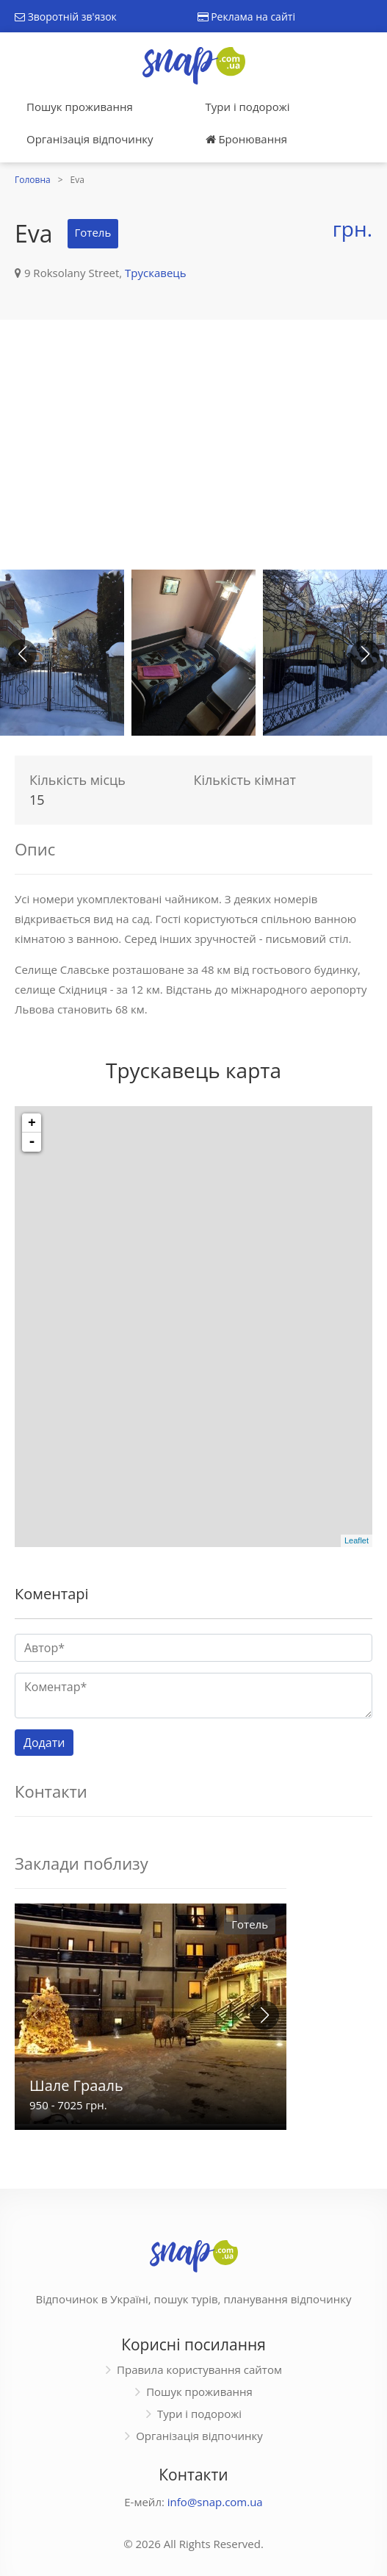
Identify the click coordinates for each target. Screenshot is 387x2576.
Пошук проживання (79, 106)
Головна (33, 179)
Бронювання (246, 139)
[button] (365, 654)
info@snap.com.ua (215, 2501)
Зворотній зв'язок (66, 17)
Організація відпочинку (89, 139)
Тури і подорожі (248, 106)
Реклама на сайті (246, 17)
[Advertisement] (193, 445)
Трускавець (156, 272)
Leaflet (356, 1540)
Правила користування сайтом (199, 2369)
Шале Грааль (76, 2085)
